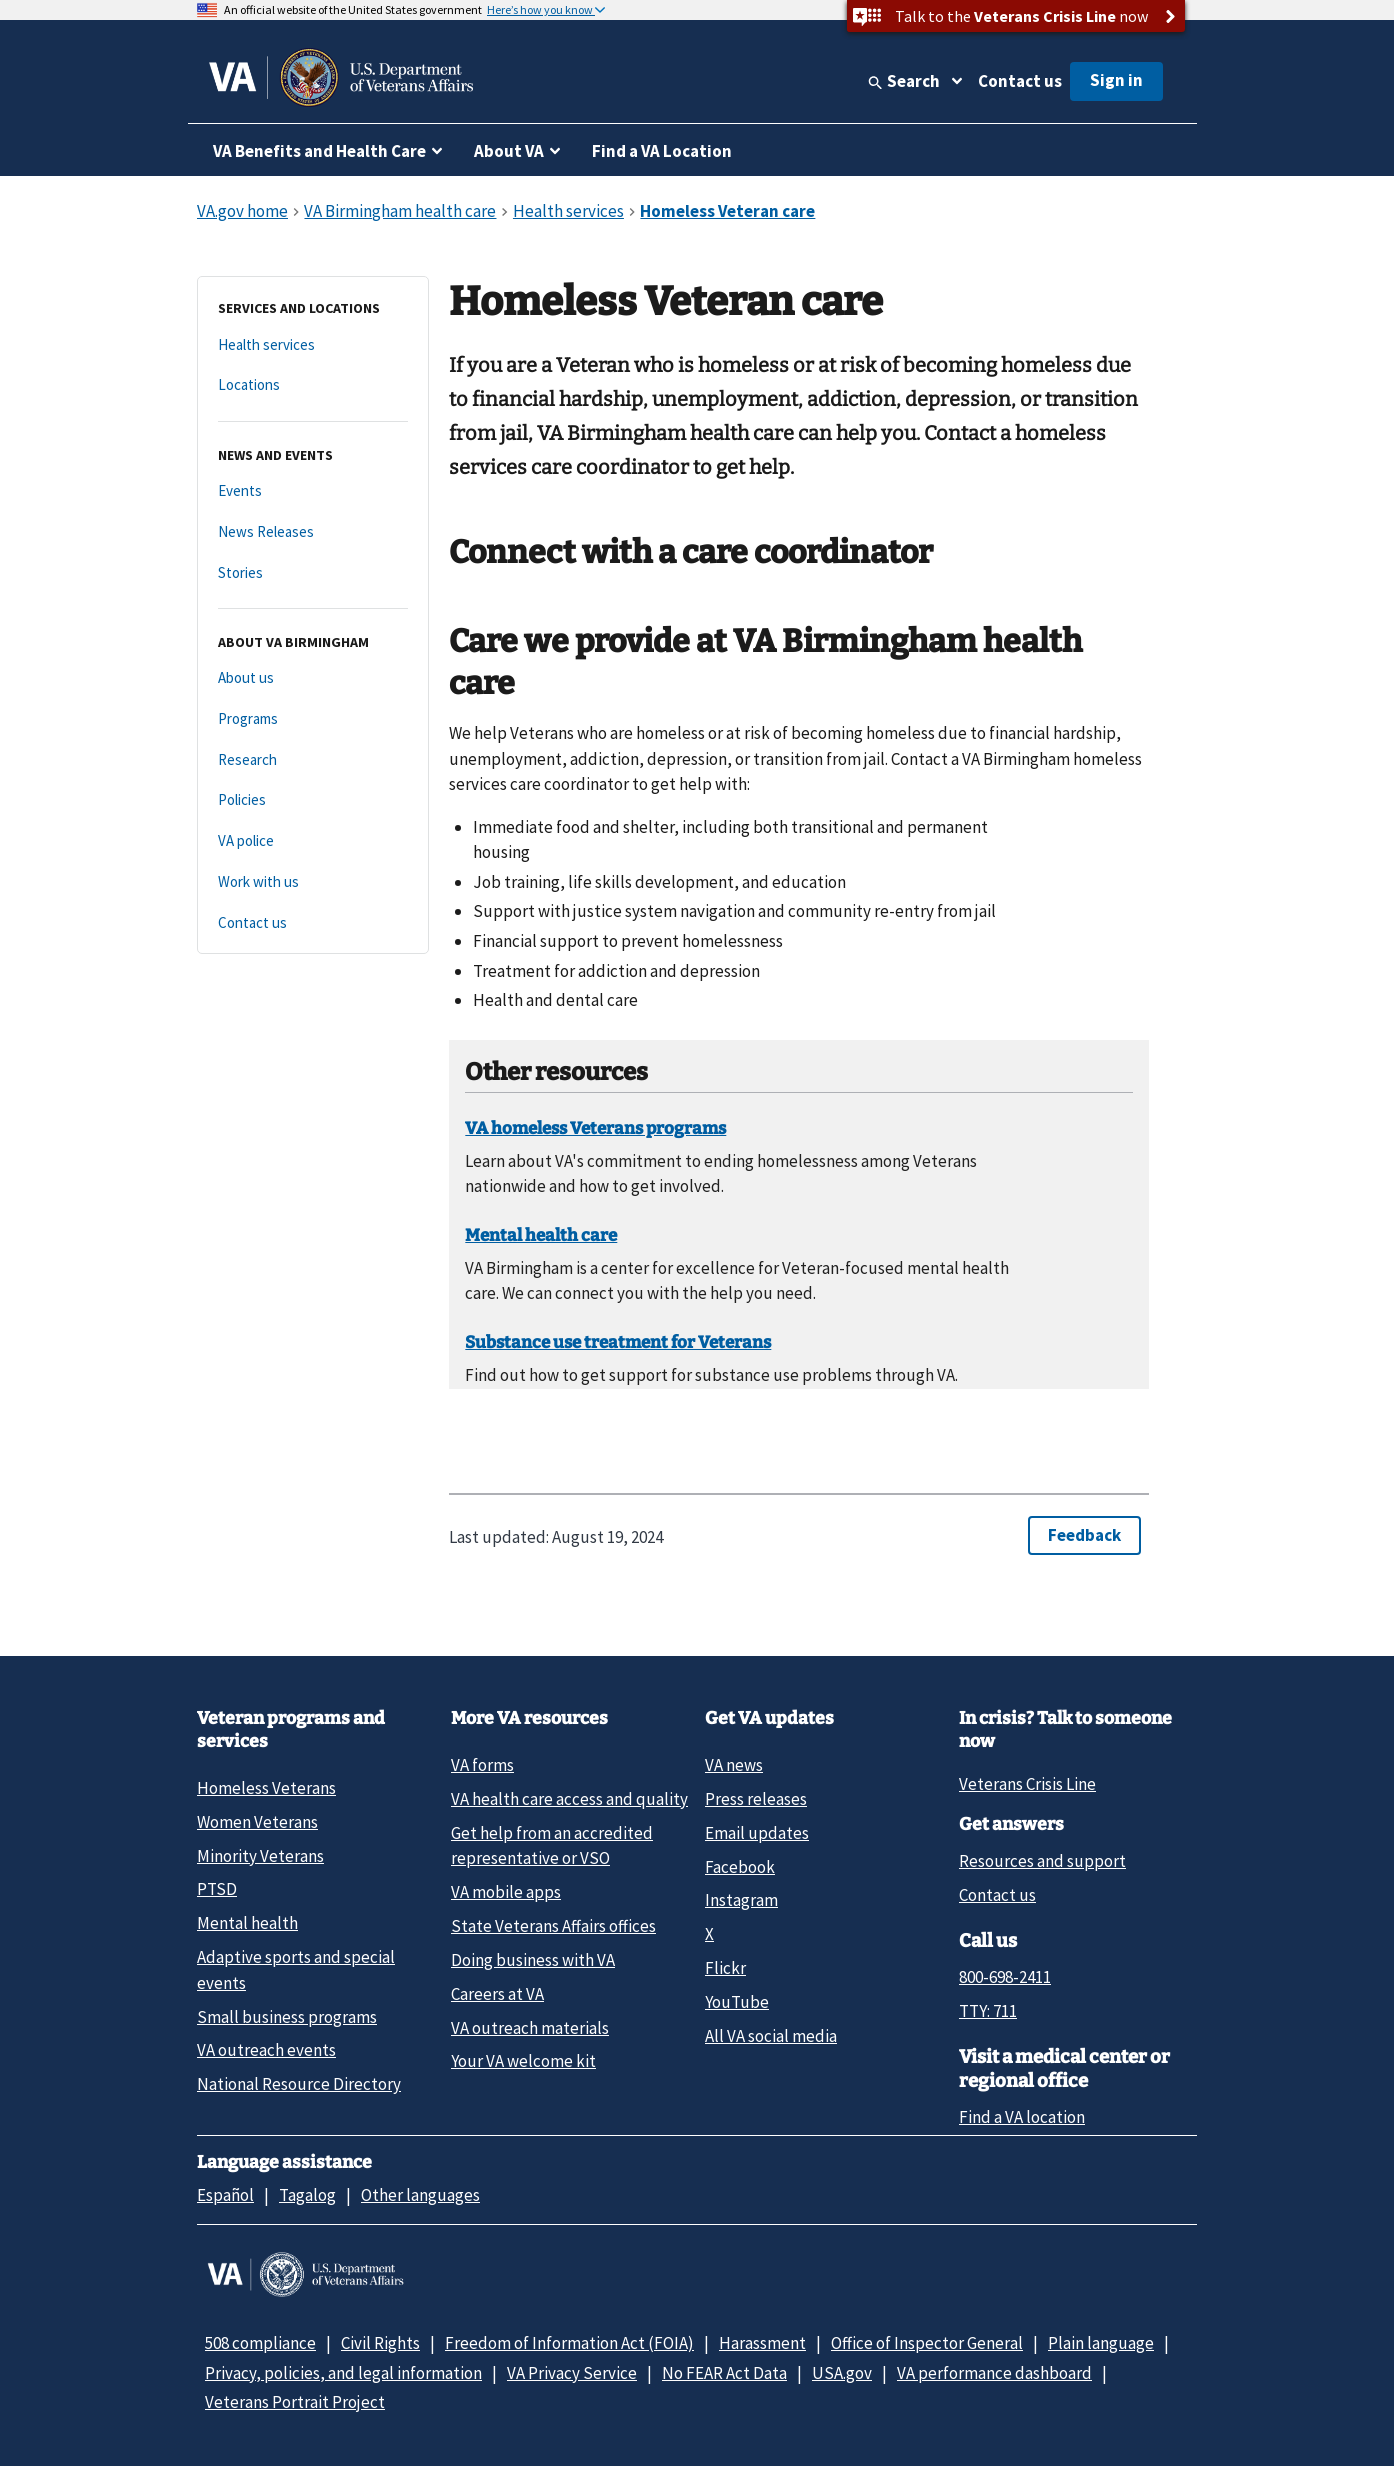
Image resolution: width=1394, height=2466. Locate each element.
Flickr (725, 1968)
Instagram (741, 1900)
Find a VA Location (662, 151)
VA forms (482, 1765)
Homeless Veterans (266, 1788)
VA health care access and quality (569, 1799)
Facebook (740, 1867)
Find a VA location (1022, 2117)
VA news (734, 1765)
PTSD (217, 1889)
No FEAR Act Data (724, 2373)
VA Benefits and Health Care (319, 151)
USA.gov (842, 2373)
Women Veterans (257, 1822)
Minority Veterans (260, 1856)
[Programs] (313, 719)
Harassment (762, 2343)
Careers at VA (497, 1994)
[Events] (313, 491)
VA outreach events (266, 2050)
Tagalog (307, 2195)
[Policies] (313, 800)
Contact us (1020, 81)
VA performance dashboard (994, 2373)
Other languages (420, 2195)
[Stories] (313, 573)
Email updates (757, 1833)
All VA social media (771, 2036)
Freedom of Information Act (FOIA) (569, 2343)
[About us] (313, 678)
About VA (509, 151)
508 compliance (260, 2343)
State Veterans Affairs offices (553, 1926)
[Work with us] (313, 882)
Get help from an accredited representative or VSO (552, 1845)
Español (225, 2195)
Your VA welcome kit (523, 2061)
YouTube (737, 2002)
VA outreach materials (530, 2028)
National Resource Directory (299, 2084)
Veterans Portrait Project (295, 2402)
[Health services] (313, 345)
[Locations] (313, 385)
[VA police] (313, 841)
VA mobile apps (506, 1892)
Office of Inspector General (927, 2343)
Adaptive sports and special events (296, 1969)
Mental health (247, 1923)
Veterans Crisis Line (1027, 1784)
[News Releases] (313, 532)
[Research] (313, 760)
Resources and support (1042, 1861)
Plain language (1101, 2343)
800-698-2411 (1005, 1977)
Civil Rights (380, 2343)
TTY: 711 (988, 2011)
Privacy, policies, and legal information (343, 2373)
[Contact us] (313, 923)
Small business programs (287, 2017)
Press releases (756, 1799)
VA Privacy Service (572, 2373)
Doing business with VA (533, 1960)
